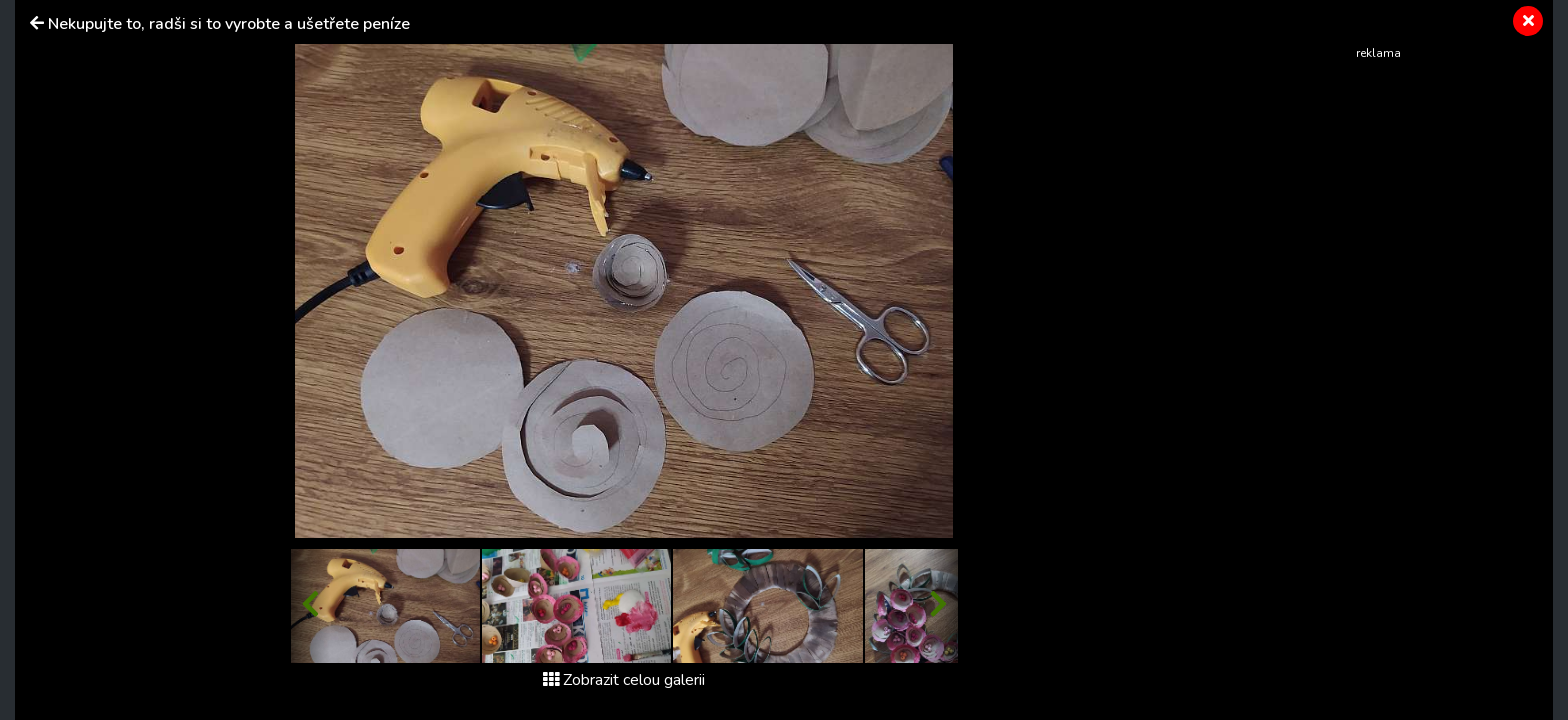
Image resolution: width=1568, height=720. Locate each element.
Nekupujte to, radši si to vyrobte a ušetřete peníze (229, 24)
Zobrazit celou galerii (624, 680)
